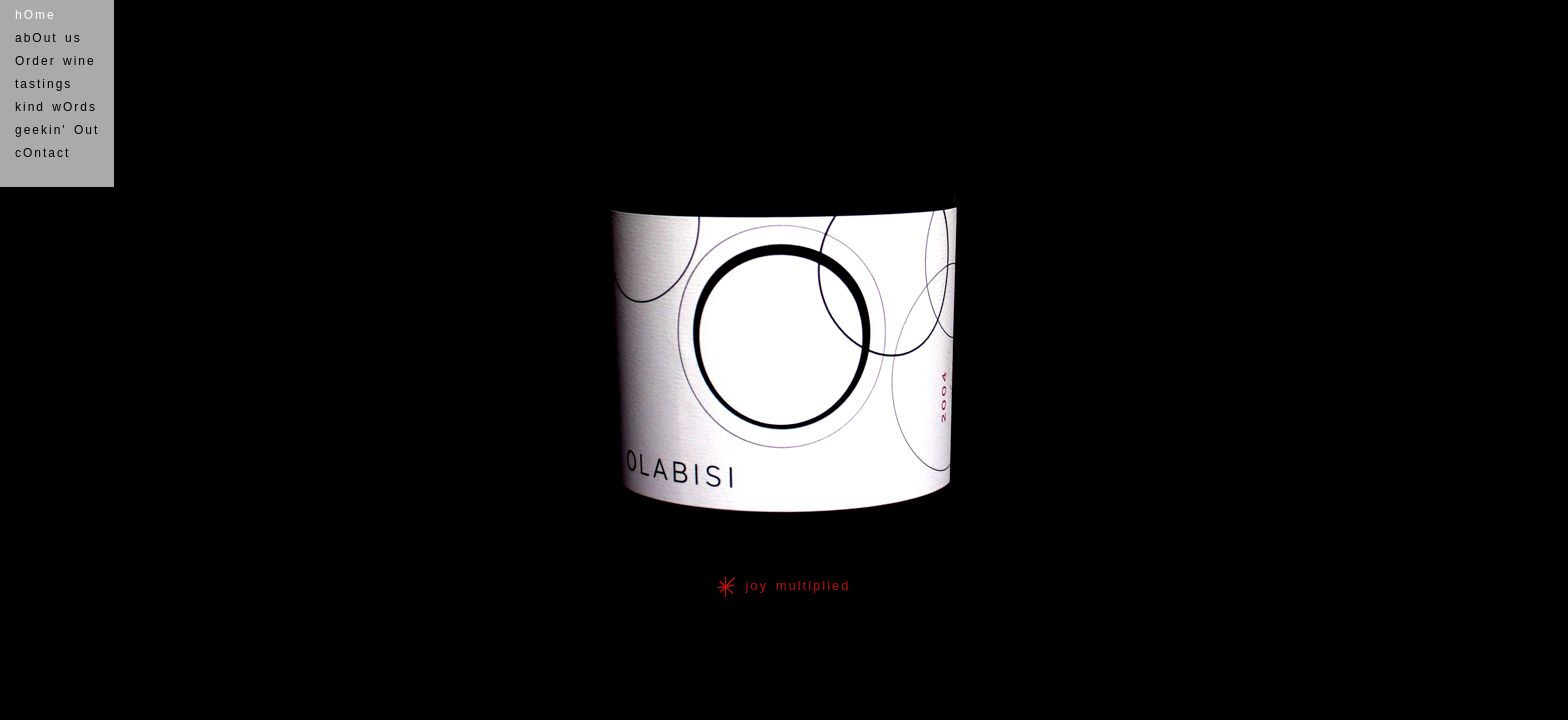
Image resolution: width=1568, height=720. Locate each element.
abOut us (48, 38)
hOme (35, 15)
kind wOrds (56, 107)
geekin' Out (57, 130)
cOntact (42, 153)
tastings (43, 84)
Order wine (55, 61)
